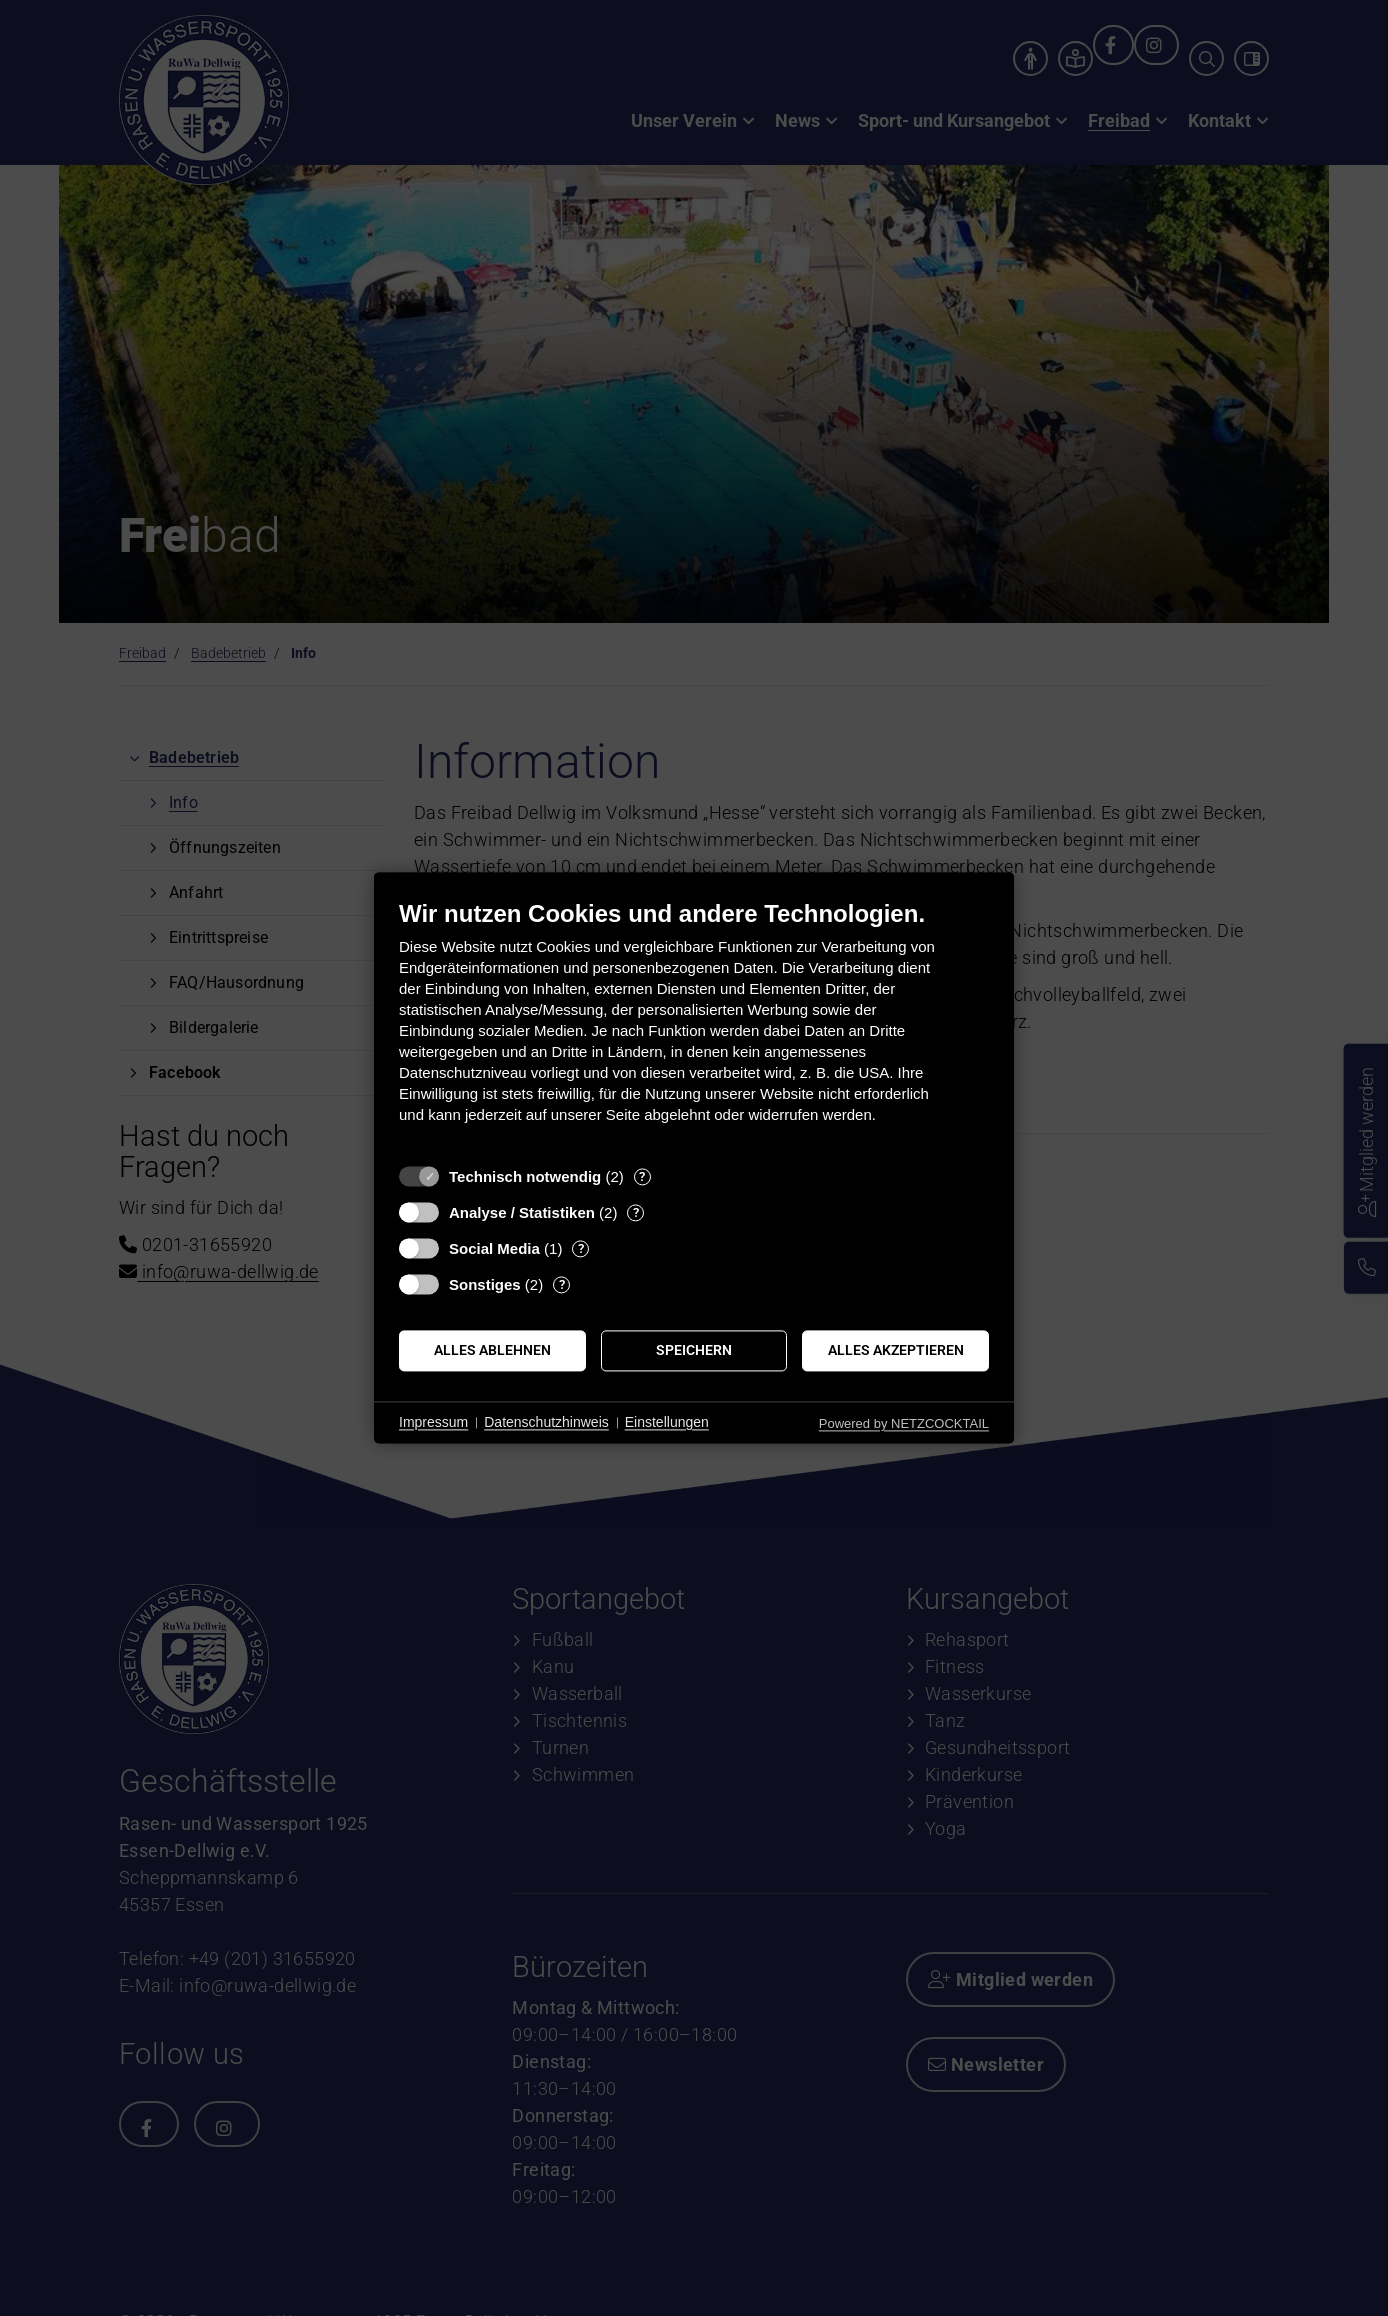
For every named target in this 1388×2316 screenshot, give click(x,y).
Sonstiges (485, 1284)
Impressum (433, 1422)
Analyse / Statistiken (522, 1212)
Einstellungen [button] (667, 1422)
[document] (694, 1026)
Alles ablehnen (492, 1350)
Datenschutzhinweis (546, 1422)
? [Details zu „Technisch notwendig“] (642, 1176)
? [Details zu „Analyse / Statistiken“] (636, 1212)
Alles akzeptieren (896, 1350)
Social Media (494, 1248)
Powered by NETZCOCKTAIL (904, 1423)
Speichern (694, 1350)
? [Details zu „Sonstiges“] (562, 1284)
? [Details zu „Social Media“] (581, 1248)
